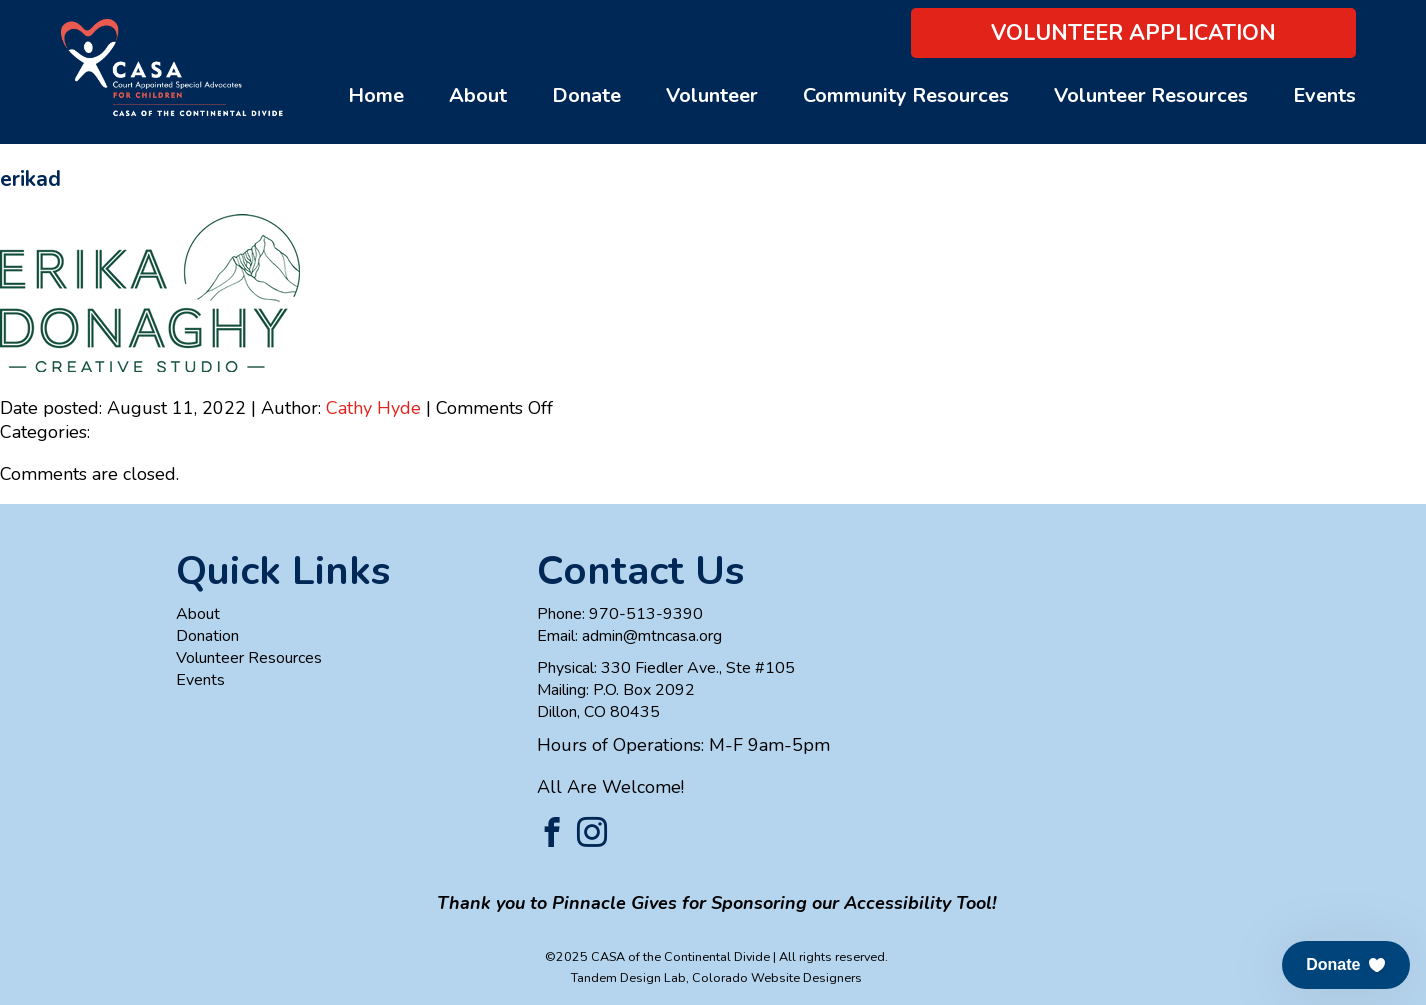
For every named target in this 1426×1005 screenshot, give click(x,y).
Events (1324, 95)
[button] (1346, 965)
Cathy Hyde (373, 408)
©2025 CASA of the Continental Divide (657, 956)
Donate (586, 95)
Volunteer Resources (1151, 95)
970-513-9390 (646, 614)
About (478, 95)
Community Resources (906, 95)
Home (376, 95)
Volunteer (712, 95)
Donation (207, 636)
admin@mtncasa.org (652, 636)
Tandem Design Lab (628, 977)
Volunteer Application (1133, 33)
